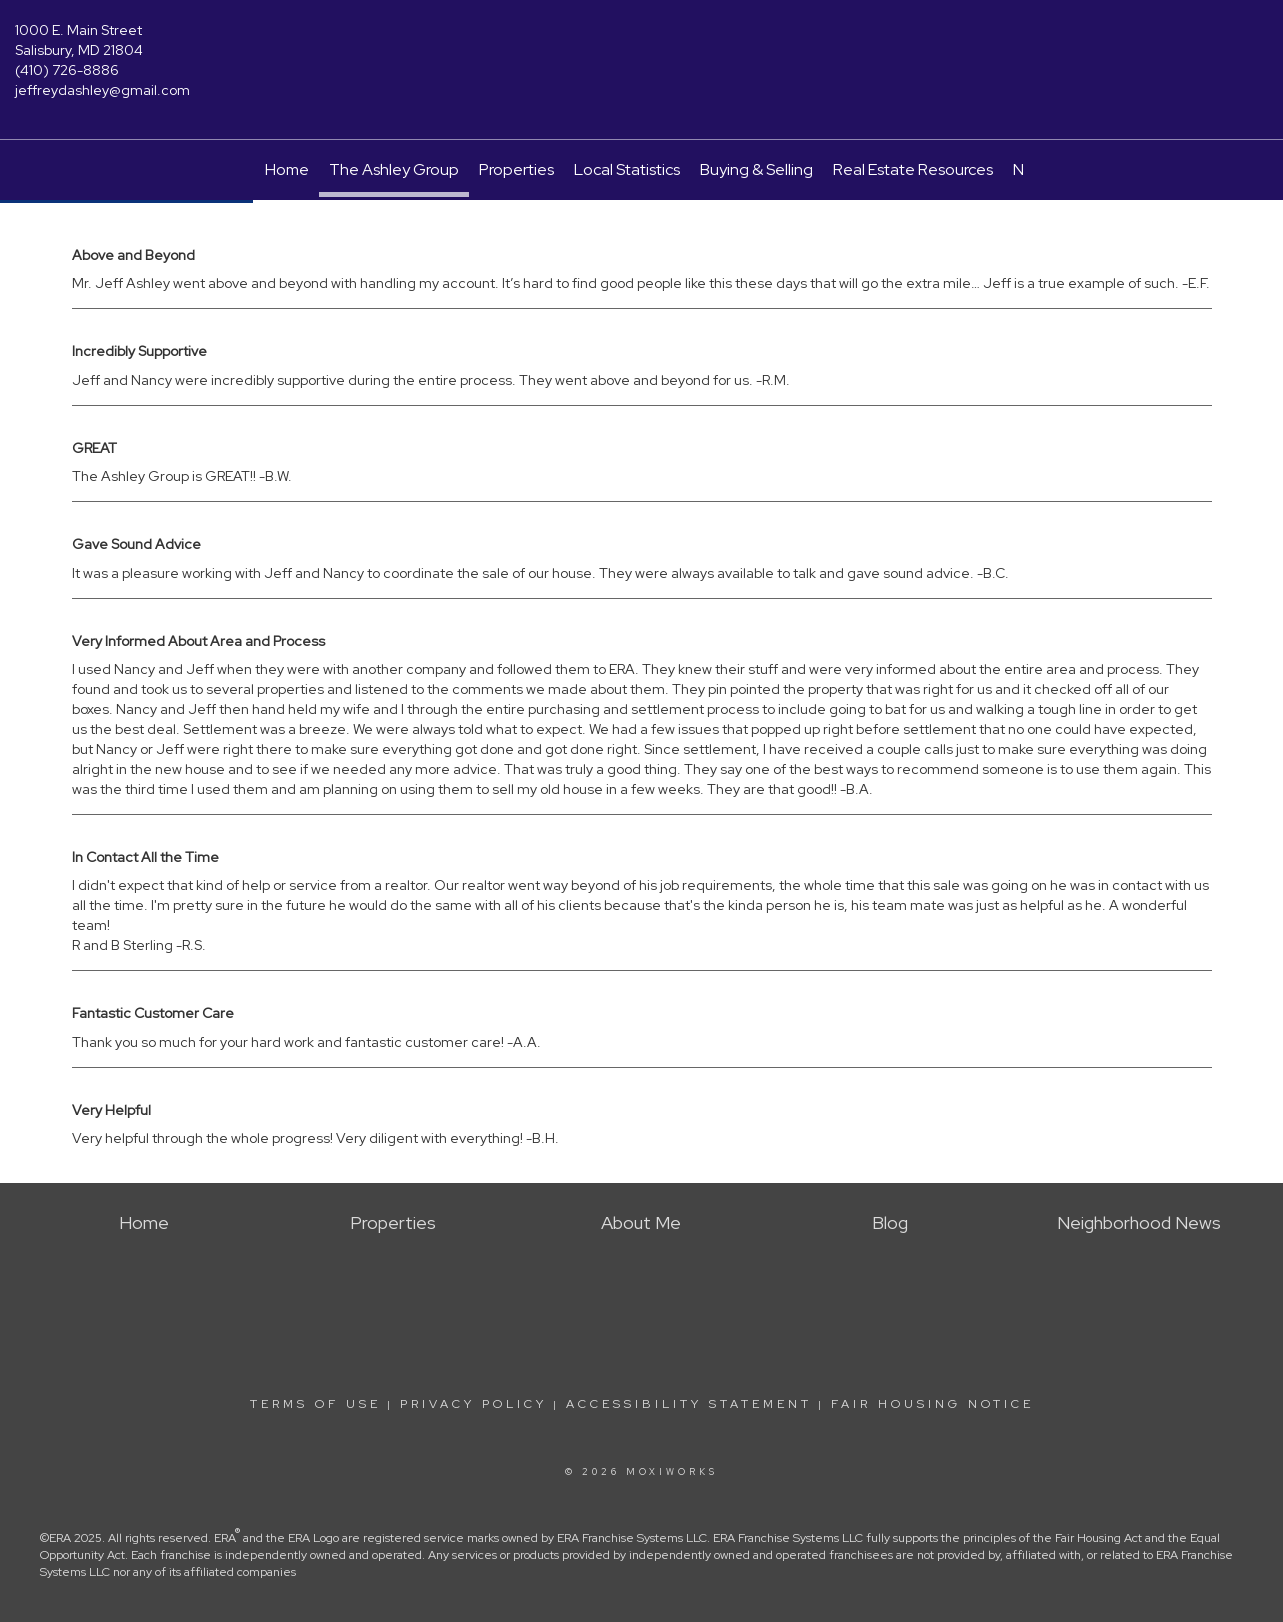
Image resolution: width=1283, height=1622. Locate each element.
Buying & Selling (756, 169)
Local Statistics (627, 169)
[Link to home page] (642, 45)
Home (287, 169)
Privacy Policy (473, 1404)
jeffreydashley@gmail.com (102, 90)
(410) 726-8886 (67, 70)
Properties (516, 169)
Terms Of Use (315, 1404)
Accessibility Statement (689, 1404)
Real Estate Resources (913, 169)
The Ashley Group (394, 169)
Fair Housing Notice (932, 1404)
